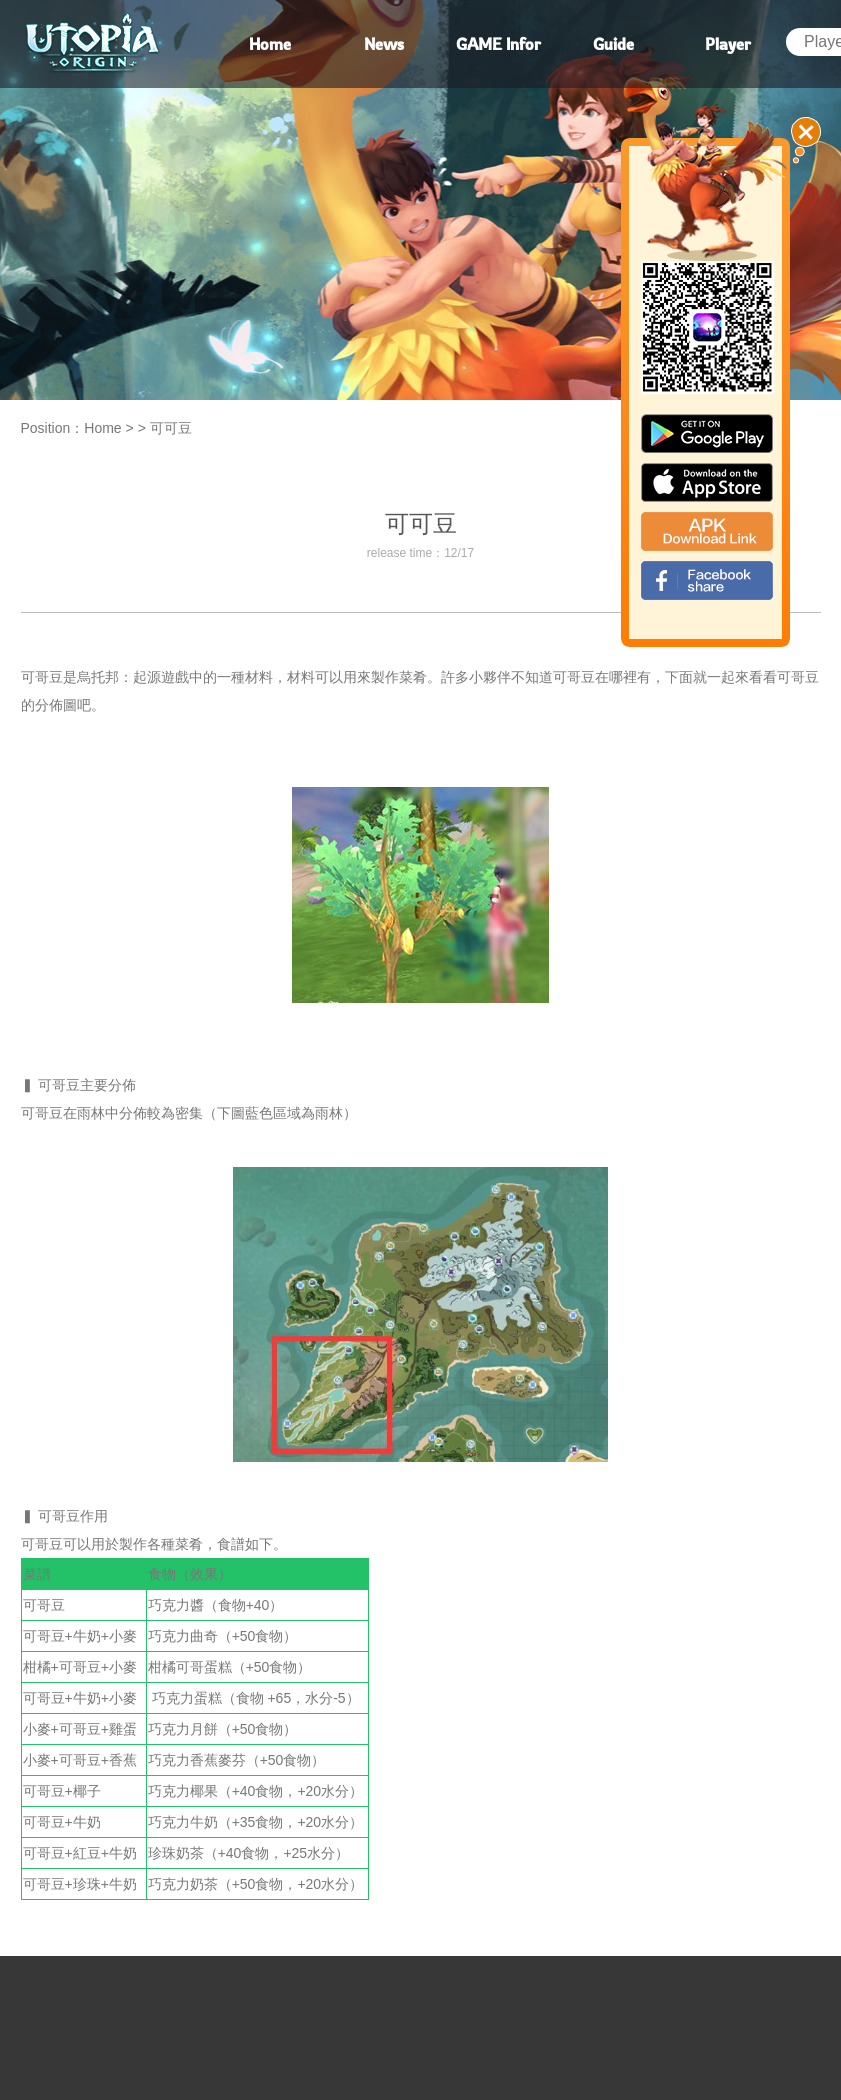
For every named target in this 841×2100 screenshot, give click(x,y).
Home (102, 428)
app (707, 482)
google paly (707, 433)
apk (707, 531)
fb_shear (707, 580)
